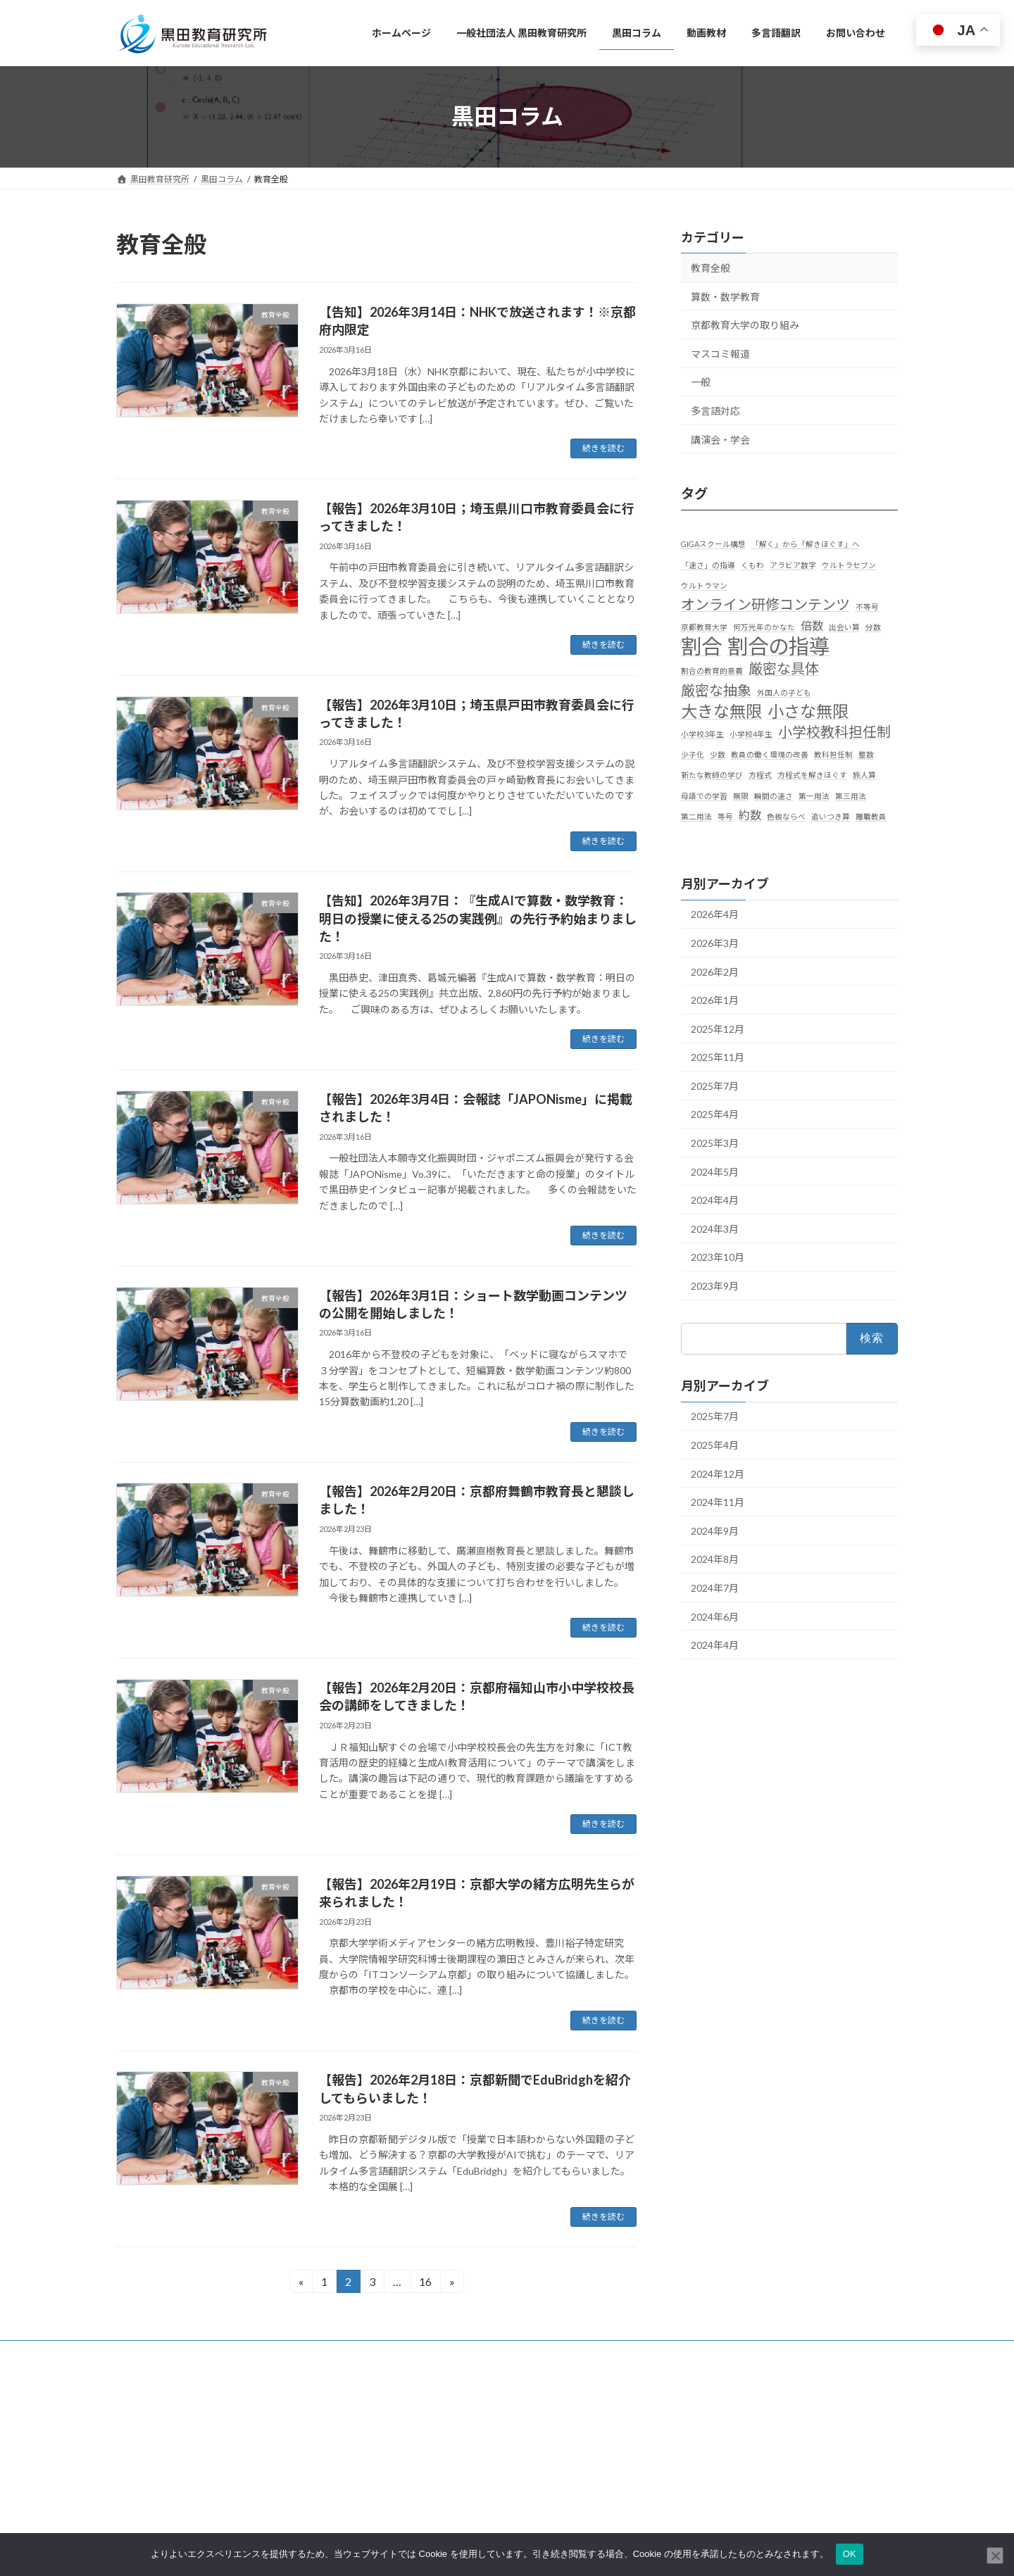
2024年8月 (715, 1559)
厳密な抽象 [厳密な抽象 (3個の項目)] (716, 689)
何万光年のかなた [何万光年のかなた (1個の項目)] (764, 627)
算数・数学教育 (725, 296)
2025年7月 (715, 1085)
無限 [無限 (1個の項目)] (741, 795)
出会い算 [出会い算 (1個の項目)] (844, 627)
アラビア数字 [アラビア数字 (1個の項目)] (793, 564)
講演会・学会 (720, 439)
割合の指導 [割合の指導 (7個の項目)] (778, 645)
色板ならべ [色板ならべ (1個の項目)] (786, 815)
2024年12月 (717, 1473)
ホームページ (417, 2435)
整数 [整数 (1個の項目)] (866, 754)
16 (425, 2283)
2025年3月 (715, 1143)
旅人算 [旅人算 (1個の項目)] (864, 774)
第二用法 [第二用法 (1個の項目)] (696, 815)
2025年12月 (717, 1028)
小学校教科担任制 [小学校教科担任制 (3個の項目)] (834, 731)
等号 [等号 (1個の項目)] (725, 815)
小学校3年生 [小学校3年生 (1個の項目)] (702, 734)
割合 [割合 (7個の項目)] (701, 645)
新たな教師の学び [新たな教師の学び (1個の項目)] (712, 774)
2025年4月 (715, 1114)
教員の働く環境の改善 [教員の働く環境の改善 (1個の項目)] (769, 754)
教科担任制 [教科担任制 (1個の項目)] (833, 754)
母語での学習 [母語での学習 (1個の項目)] (704, 795)
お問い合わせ (155, 2353)
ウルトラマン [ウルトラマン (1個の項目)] (704, 584)
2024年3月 (715, 1228)
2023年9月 (715, 1286)
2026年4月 (715, 914)
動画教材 (409, 2509)
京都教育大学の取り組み (745, 325)
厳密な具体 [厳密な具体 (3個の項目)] (784, 668)
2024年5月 (715, 1171)
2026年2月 (715, 971)
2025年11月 (717, 1057)
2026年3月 (715, 943)
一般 (701, 382)
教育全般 (710, 268)
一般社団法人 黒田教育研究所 (447, 2460)
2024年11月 (717, 1502)
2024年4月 (715, 1200)
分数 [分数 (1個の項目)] (873, 627)
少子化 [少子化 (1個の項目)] (692, 754)
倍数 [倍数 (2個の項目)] (812, 625)
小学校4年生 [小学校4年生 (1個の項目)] (751, 734)
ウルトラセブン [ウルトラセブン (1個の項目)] (849, 564)
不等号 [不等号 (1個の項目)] (867, 605)
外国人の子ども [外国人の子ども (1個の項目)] (784, 691)
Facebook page (775, 2451)
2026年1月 (715, 1000)
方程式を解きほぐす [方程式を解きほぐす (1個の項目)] (812, 774)
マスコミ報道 (720, 353)
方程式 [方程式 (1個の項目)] (760, 774)
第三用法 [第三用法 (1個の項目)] (850, 795)
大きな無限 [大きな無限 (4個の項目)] (721, 710)
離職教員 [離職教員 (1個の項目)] (871, 815)
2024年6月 (715, 1616)
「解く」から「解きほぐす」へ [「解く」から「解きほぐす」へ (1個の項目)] (805, 543)
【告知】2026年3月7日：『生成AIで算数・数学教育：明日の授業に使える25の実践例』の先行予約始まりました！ (478, 918)
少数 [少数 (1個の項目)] (717, 754)
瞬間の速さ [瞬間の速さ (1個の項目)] (773, 795)
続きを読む (603, 448)
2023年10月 (717, 1257)
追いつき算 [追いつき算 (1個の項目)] (830, 815)
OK (849, 2554)
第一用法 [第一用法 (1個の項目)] (814, 795)
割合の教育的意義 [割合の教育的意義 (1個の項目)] (712, 670)
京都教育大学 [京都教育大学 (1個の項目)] (704, 627)
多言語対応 (715, 411)
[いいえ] (995, 2555)
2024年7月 (715, 1588)
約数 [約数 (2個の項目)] (750, 814)
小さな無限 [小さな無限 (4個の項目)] (808, 710)
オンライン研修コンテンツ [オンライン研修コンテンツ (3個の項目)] (765, 603)
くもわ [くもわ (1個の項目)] (752, 564)
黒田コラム (413, 2485)
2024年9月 (715, 1530)
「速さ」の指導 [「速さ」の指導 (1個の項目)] (708, 564)
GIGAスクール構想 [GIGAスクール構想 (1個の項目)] (713, 543)
